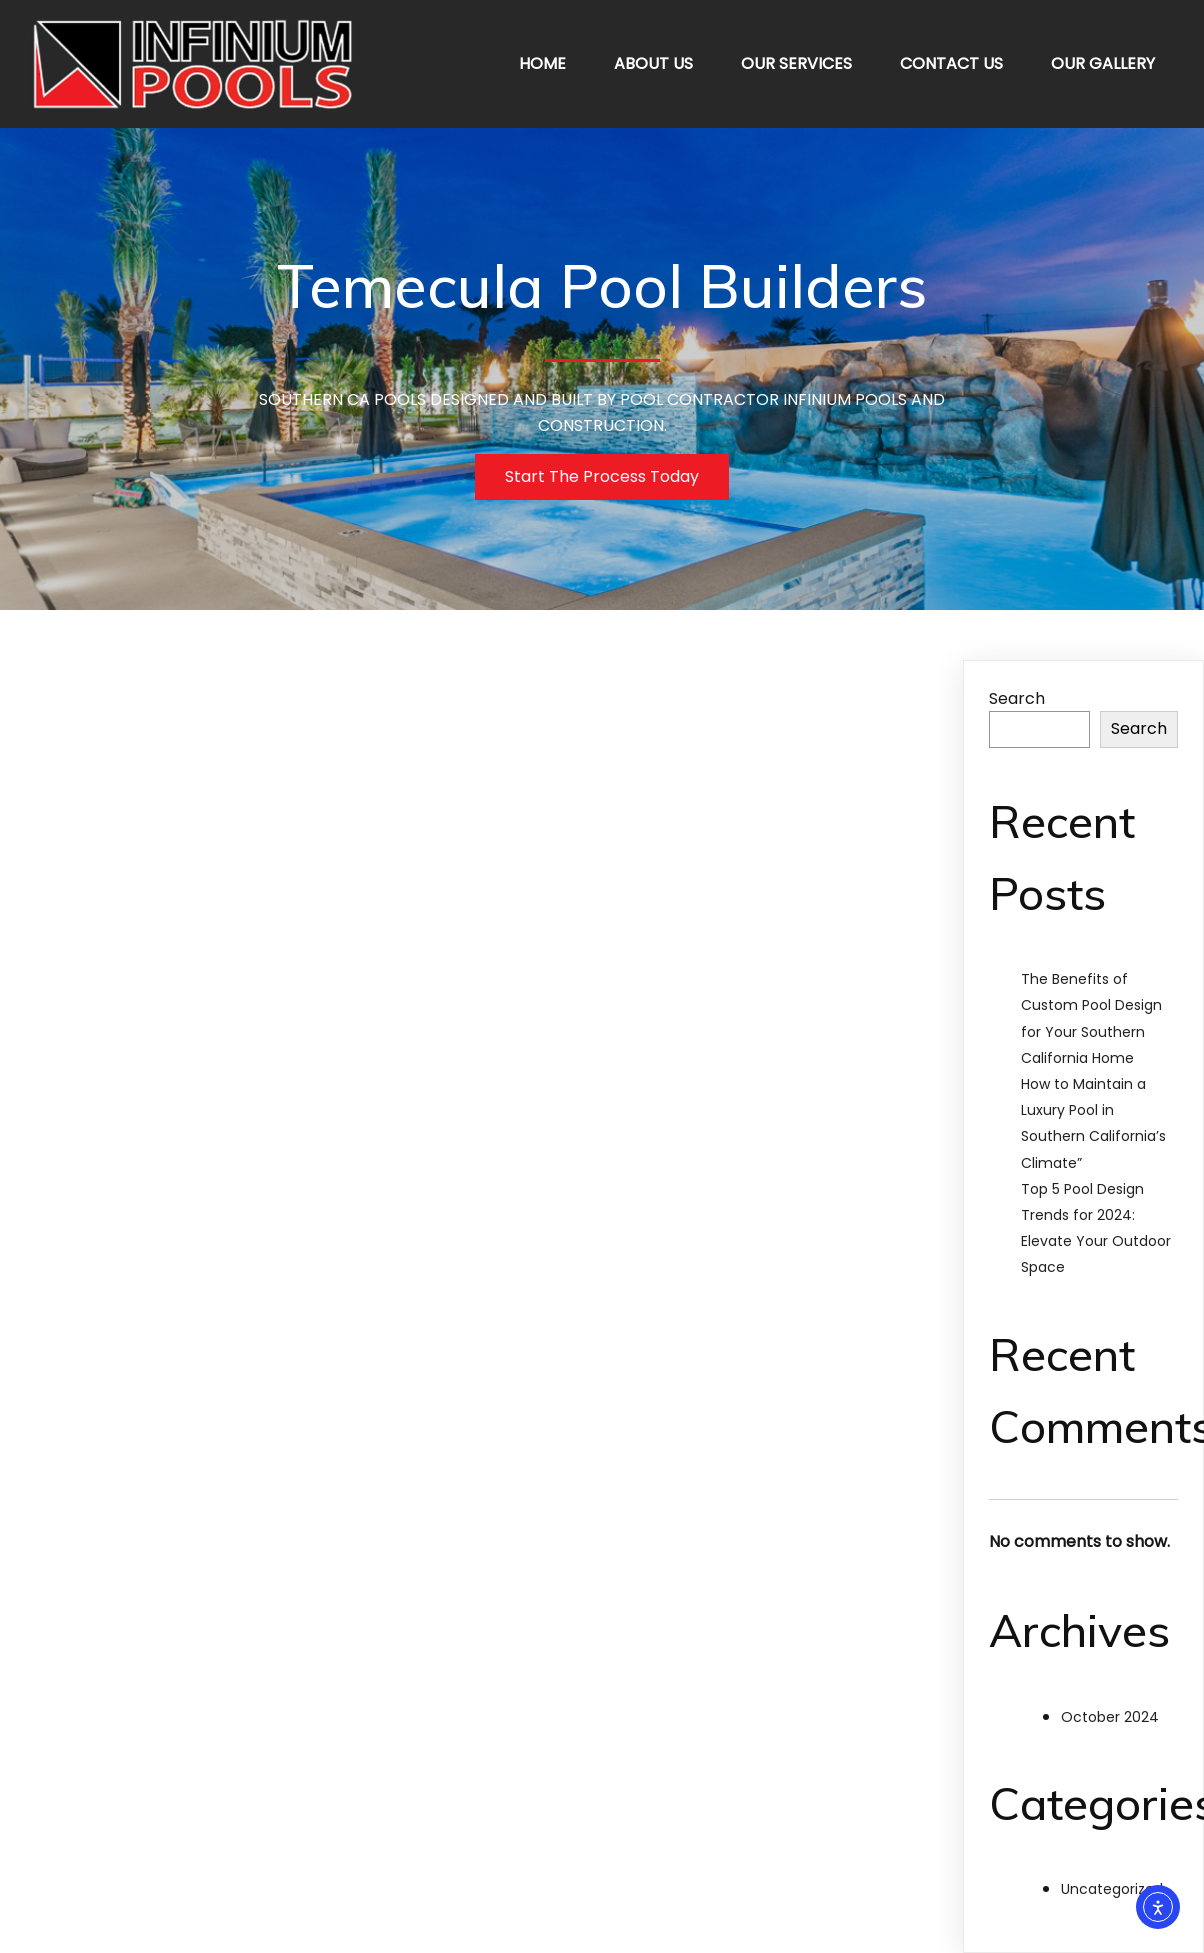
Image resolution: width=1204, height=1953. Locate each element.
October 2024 (1110, 1717)
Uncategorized (1112, 1889)
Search (1017, 698)
